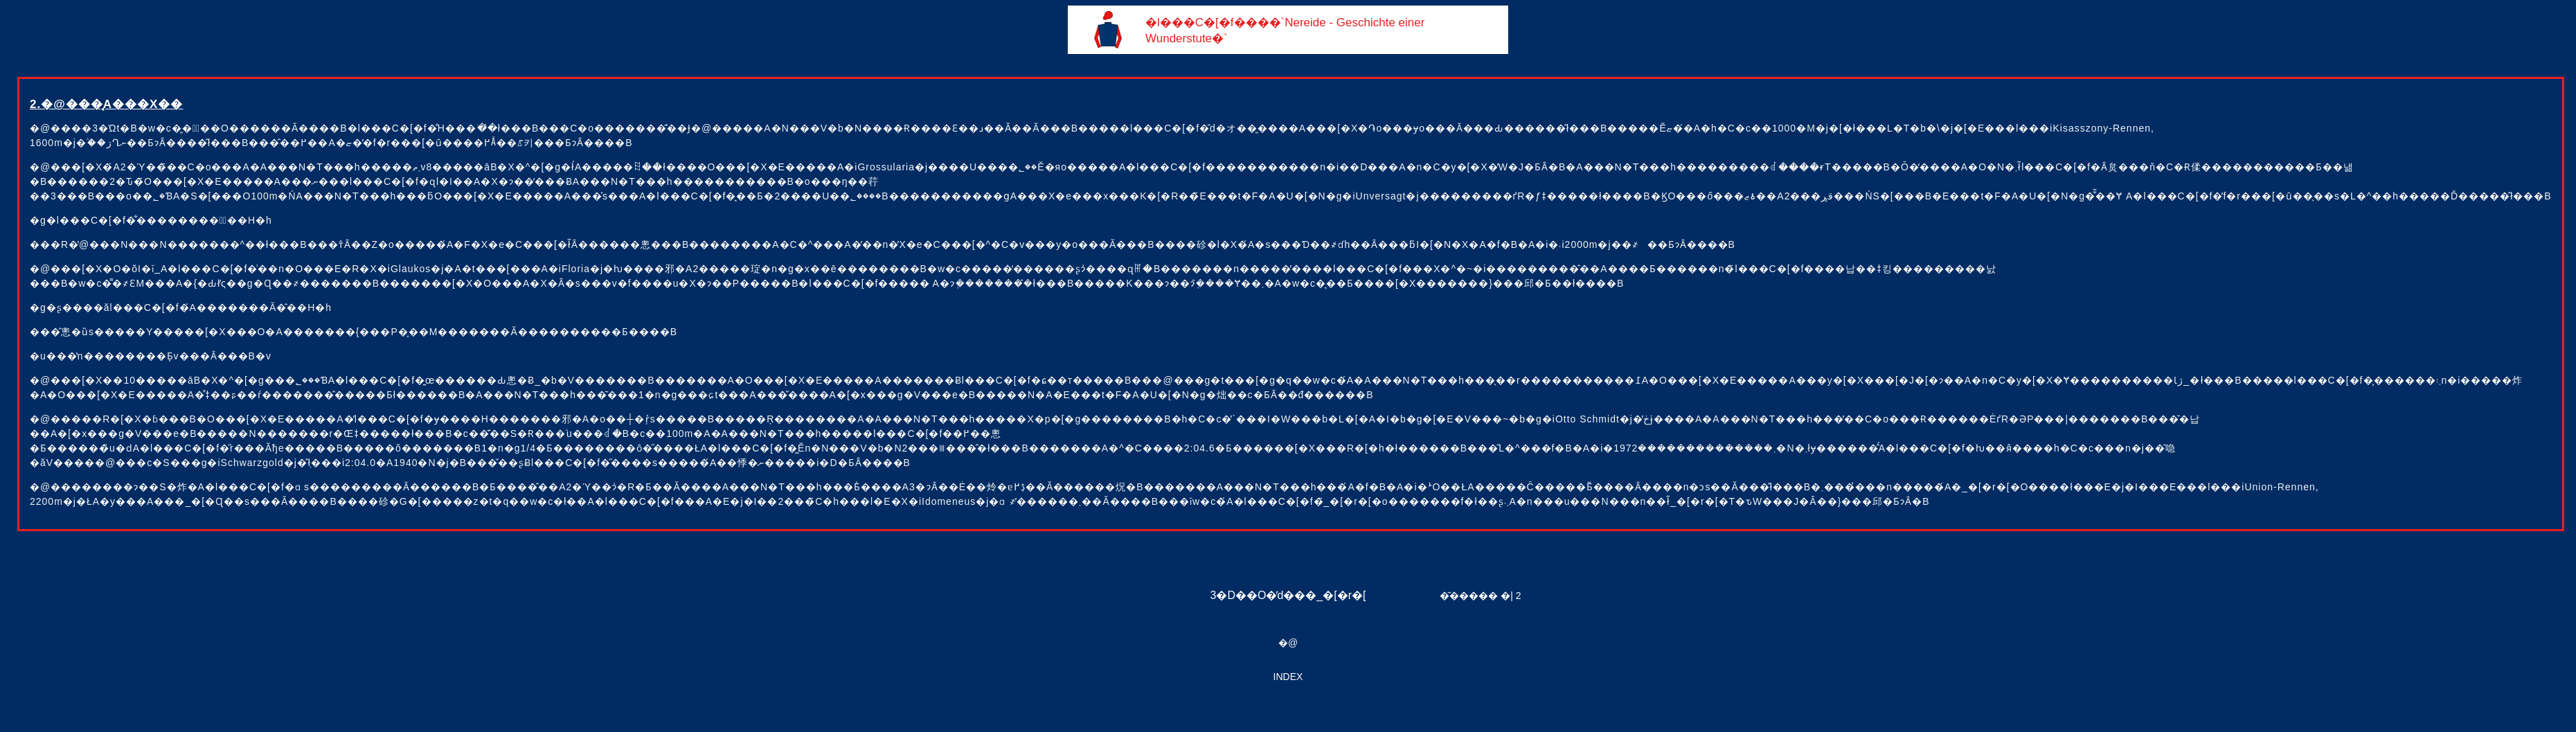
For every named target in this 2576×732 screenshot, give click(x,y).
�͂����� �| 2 (1480, 595)
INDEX (1288, 676)
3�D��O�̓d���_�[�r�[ (1288, 595)
